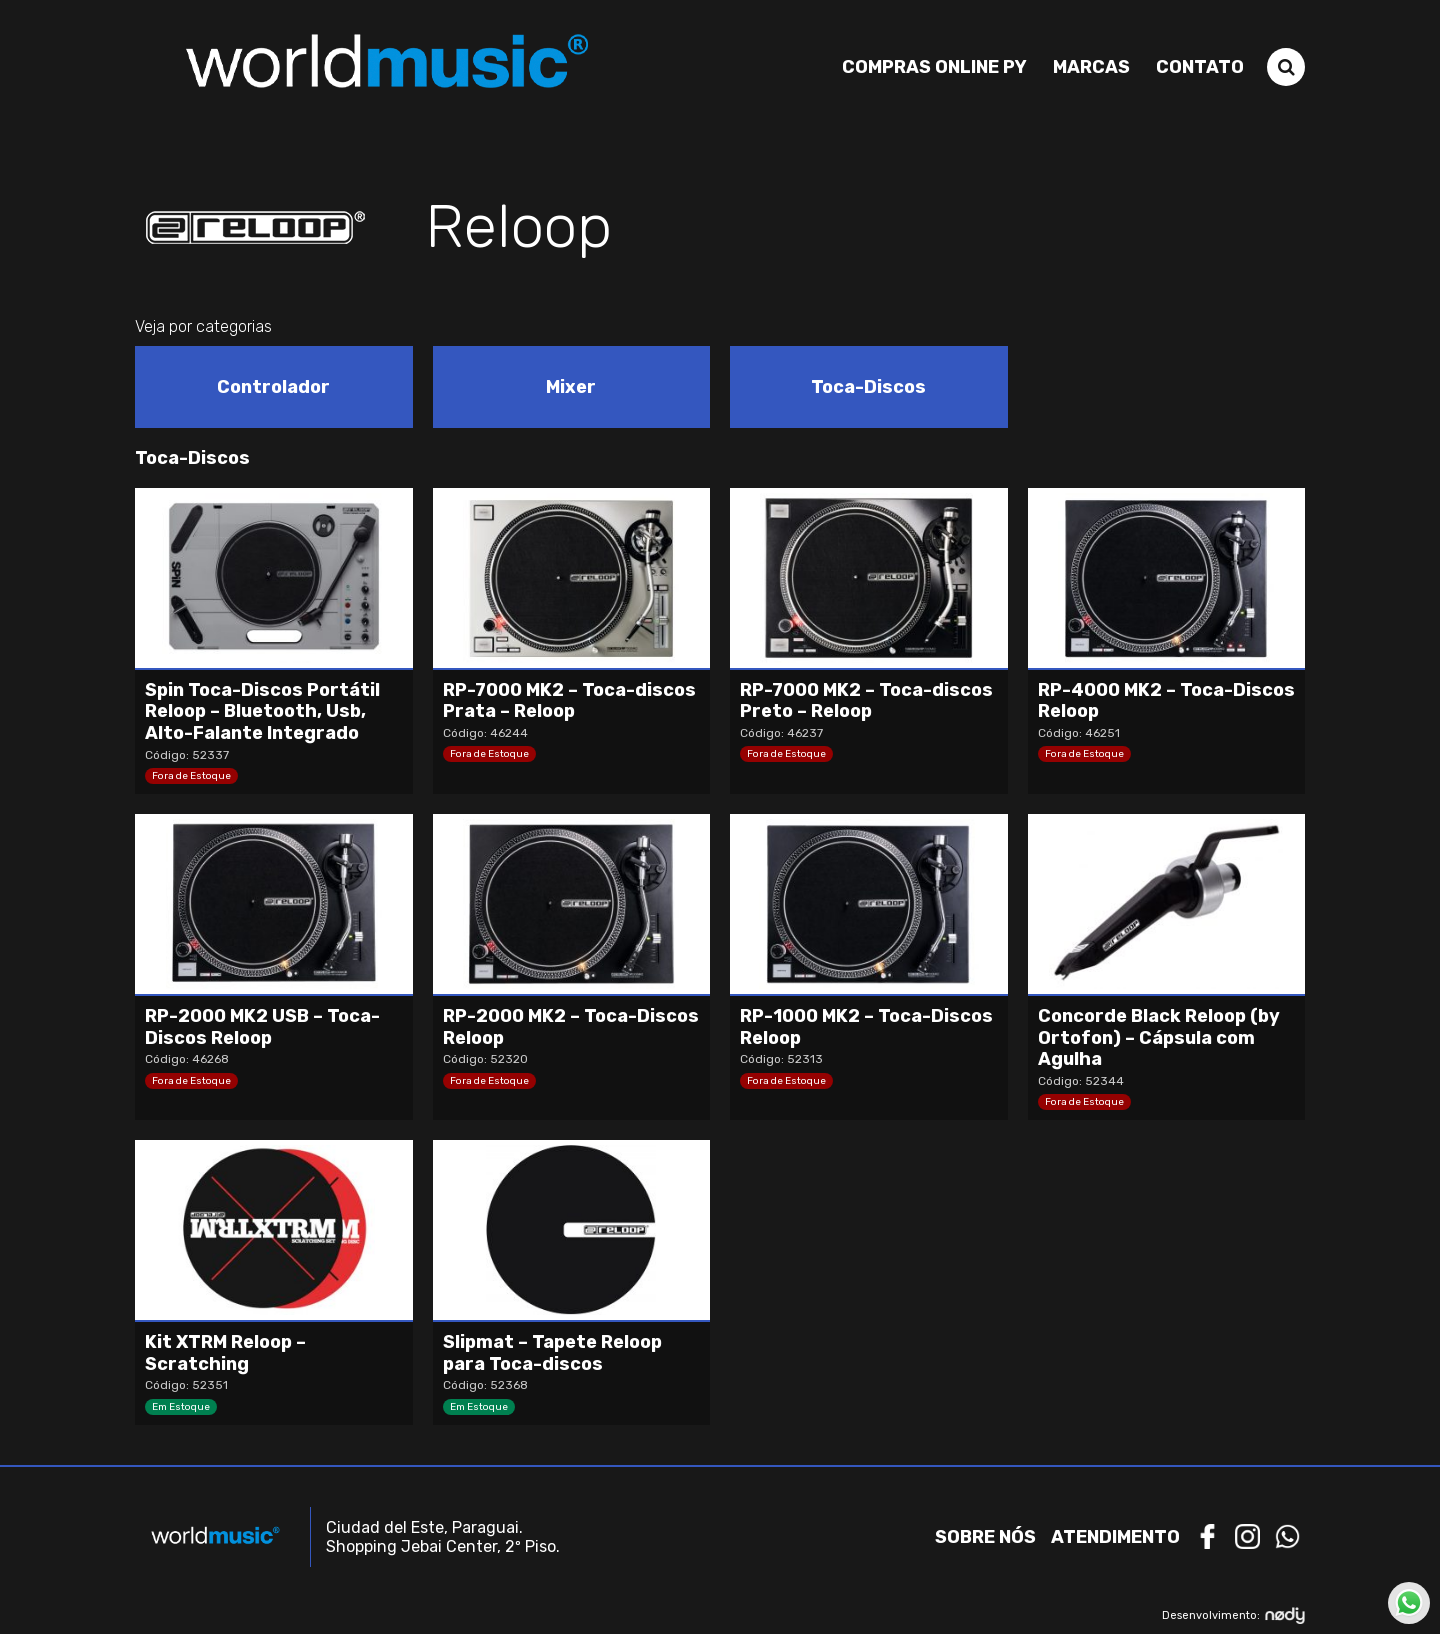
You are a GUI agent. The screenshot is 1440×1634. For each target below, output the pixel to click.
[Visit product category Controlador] (274, 387)
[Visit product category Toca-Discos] (869, 387)
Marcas (1091, 67)
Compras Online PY (934, 67)
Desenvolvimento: (1233, 1615)
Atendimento (1115, 1537)
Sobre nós (985, 1537)
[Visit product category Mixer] (572, 387)
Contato (1200, 67)
